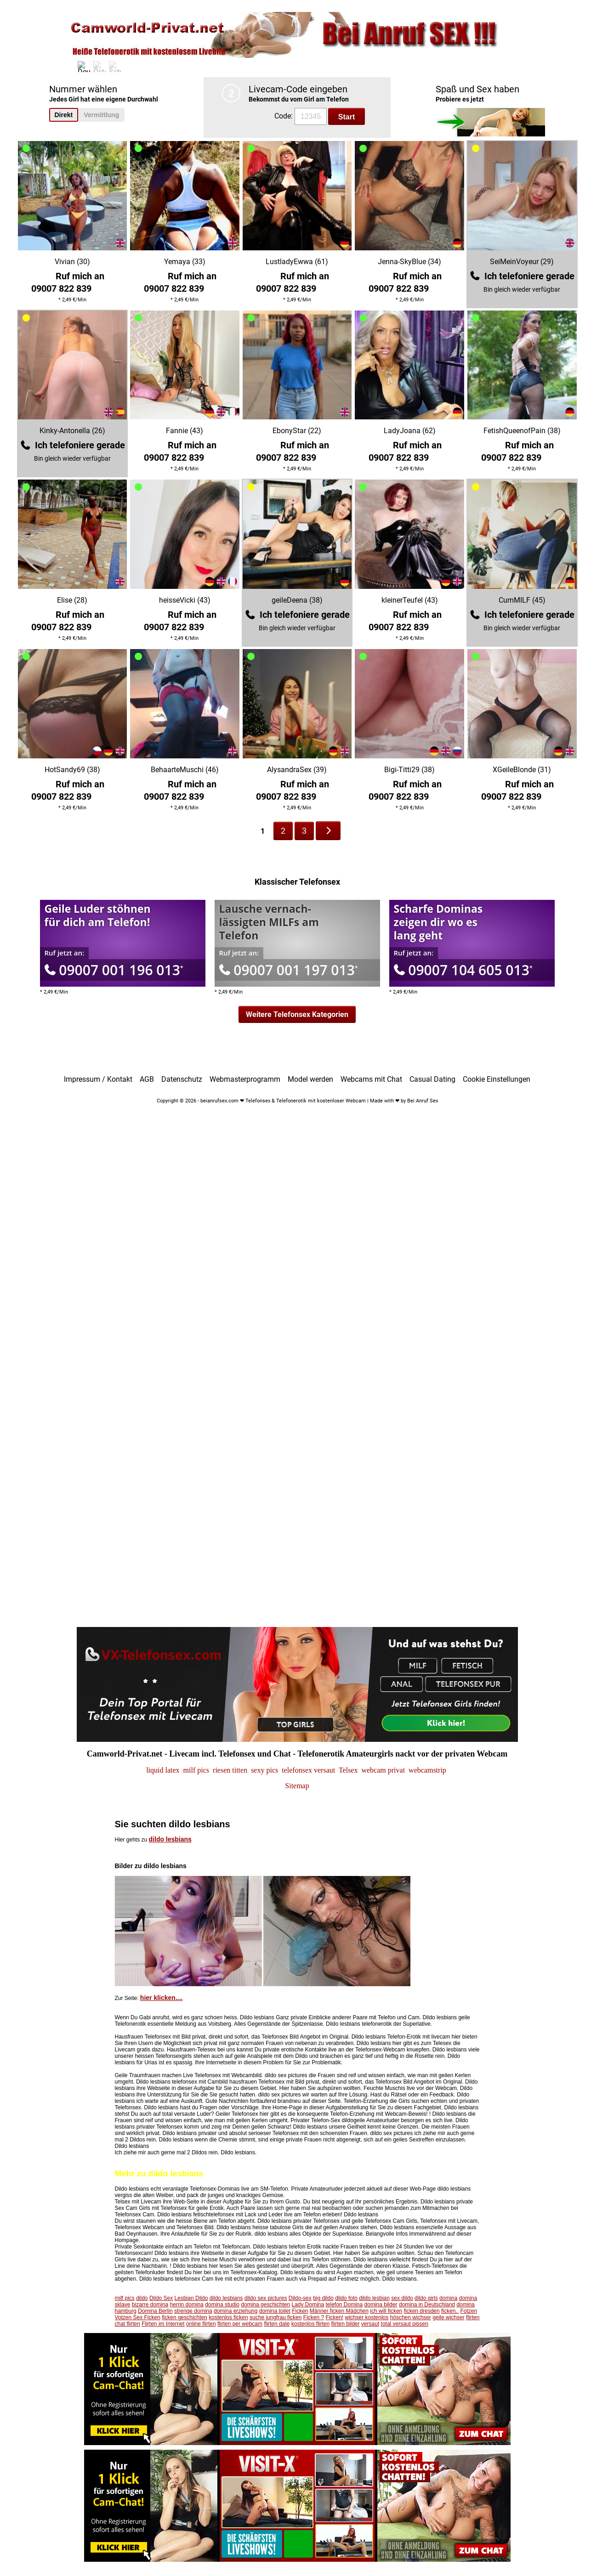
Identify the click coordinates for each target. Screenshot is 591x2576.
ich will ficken (386, 2311)
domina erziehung (235, 2311)
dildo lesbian (374, 2298)
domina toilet (274, 2311)
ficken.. (450, 2311)
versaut (370, 2324)
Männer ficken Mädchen (339, 2311)
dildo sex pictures (265, 2298)
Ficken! (335, 2317)
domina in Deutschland (427, 2304)
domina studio (222, 2304)
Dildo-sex (300, 2298)
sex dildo (402, 2298)
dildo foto (346, 2298)
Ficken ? (313, 2317)
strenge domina (193, 2311)
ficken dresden (422, 2311)
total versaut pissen (404, 2324)
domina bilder (381, 2304)
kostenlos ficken (228, 2317)
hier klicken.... (161, 1997)
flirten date (277, 2324)
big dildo (323, 2298)
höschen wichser (410, 2317)
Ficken (300, 2311)
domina (448, 2298)
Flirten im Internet (163, 2324)
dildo (142, 2298)
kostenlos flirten (310, 2324)
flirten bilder (345, 2324)
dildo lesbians (170, 1839)
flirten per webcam (239, 2324)
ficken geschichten (184, 2317)
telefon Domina (344, 2304)
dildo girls (426, 2298)
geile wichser (448, 2317)
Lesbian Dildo (191, 2298)
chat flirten (127, 2324)
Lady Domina (307, 2304)
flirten (472, 2317)
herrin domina (187, 2304)
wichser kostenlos (367, 2317)
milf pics (125, 2298)
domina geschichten (265, 2304)
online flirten (201, 2324)
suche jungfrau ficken (275, 2317)
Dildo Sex (161, 2298)
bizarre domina (150, 2304)
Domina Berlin (155, 2311)
